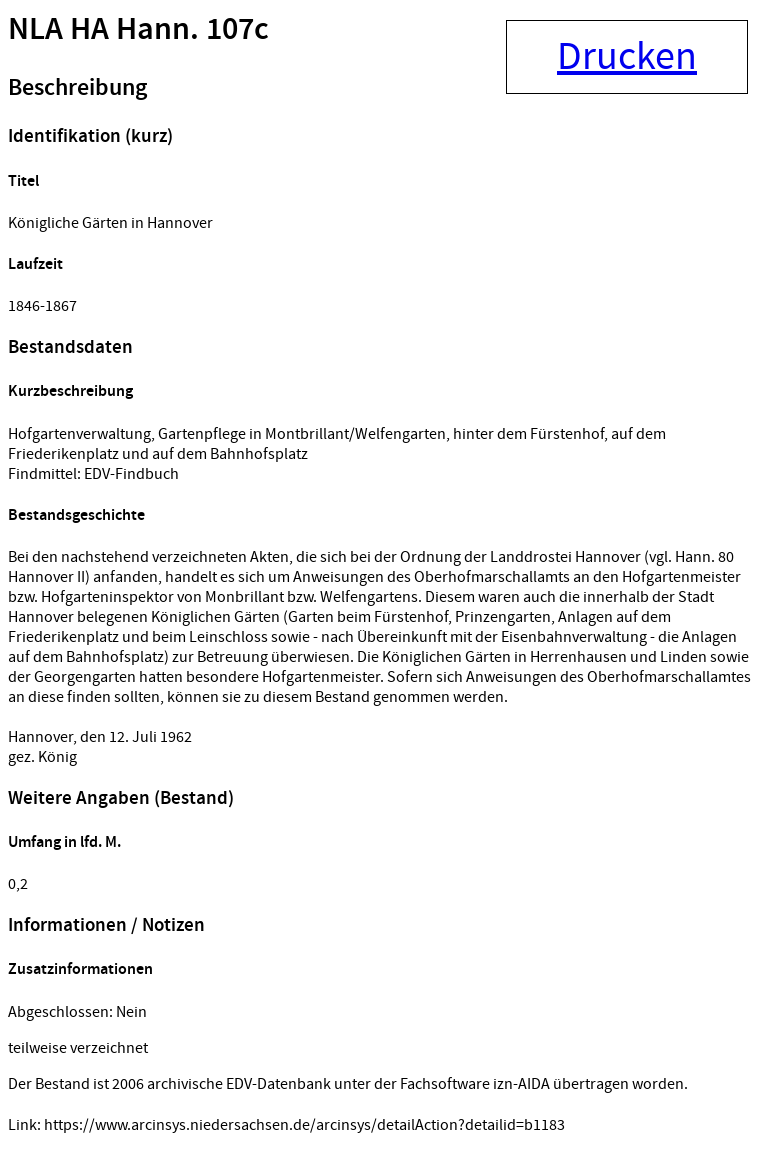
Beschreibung (77, 88)
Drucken (627, 57)
